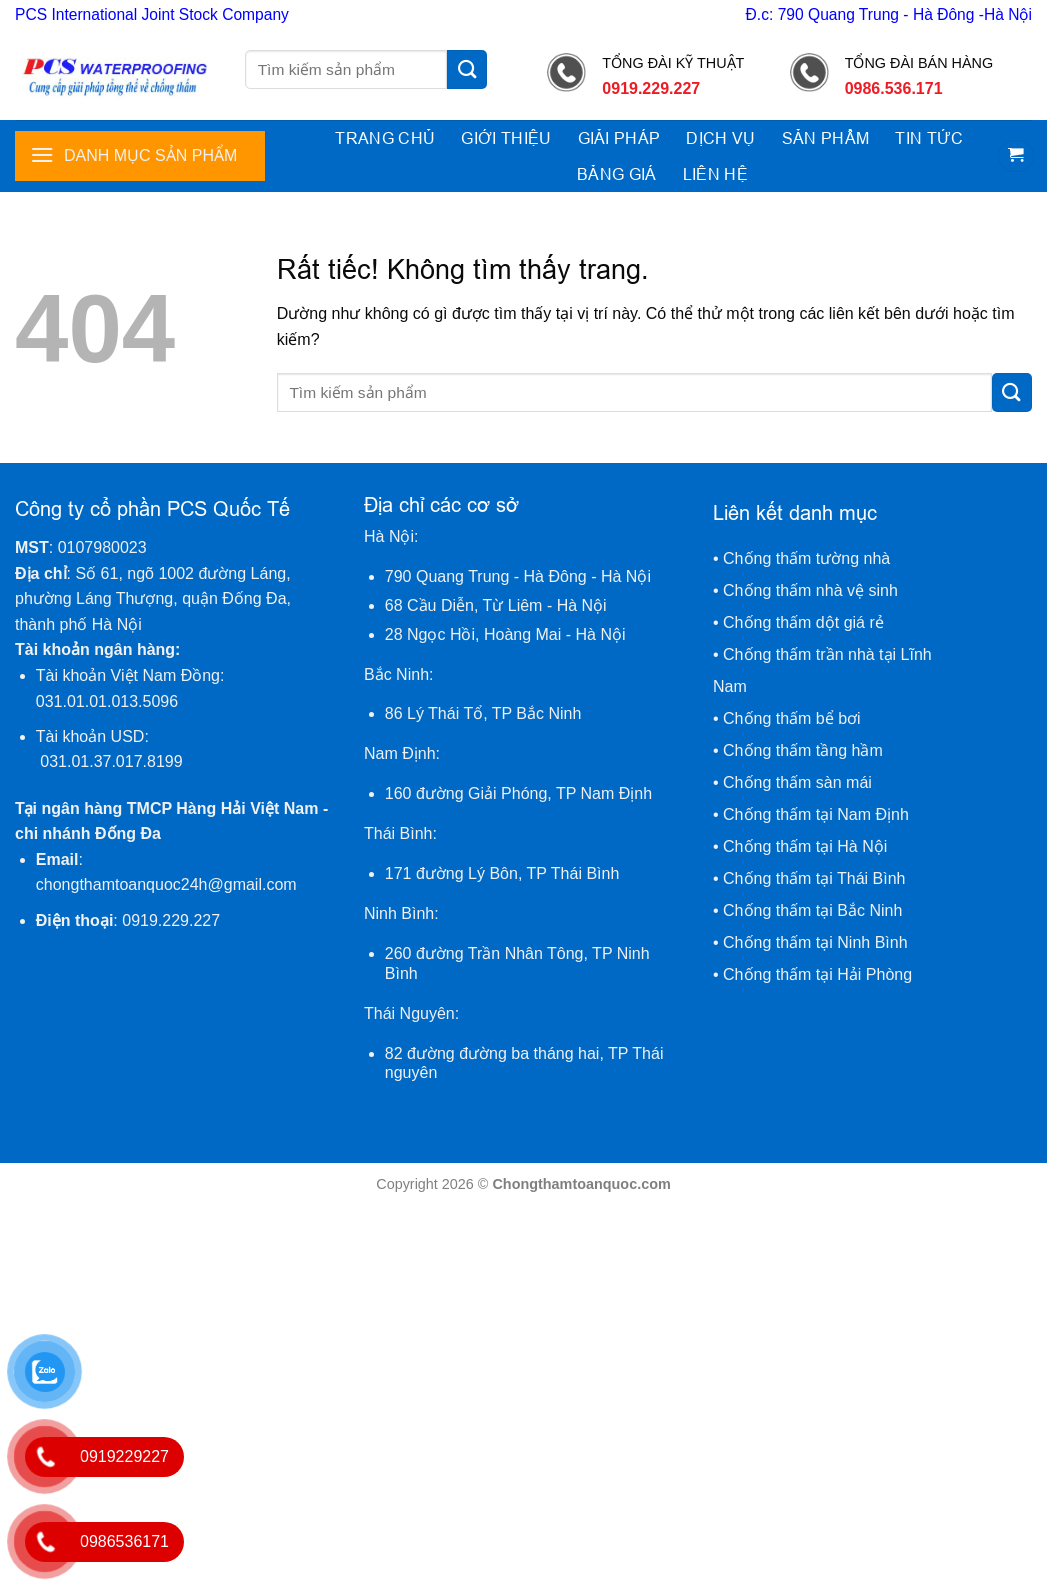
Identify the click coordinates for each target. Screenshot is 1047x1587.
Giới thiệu (506, 138)
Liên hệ (715, 174)
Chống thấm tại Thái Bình (814, 878)
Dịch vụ (720, 138)
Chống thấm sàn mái (797, 782)
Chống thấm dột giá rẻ (805, 622)
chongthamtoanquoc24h (166, 884)
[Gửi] (467, 69)
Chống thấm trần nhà (799, 654)
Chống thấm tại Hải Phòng (817, 974)
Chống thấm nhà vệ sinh (810, 590)
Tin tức (929, 138)
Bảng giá (617, 174)
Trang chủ (385, 138)
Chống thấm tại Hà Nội (805, 846)
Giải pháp (619, 138)
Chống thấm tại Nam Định (816, 814)
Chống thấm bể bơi (792, 718)
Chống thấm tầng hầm (803, 750)
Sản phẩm (826, 138)
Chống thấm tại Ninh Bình (815, 942)
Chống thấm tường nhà (806, 558)
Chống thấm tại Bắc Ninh (812, 910)
